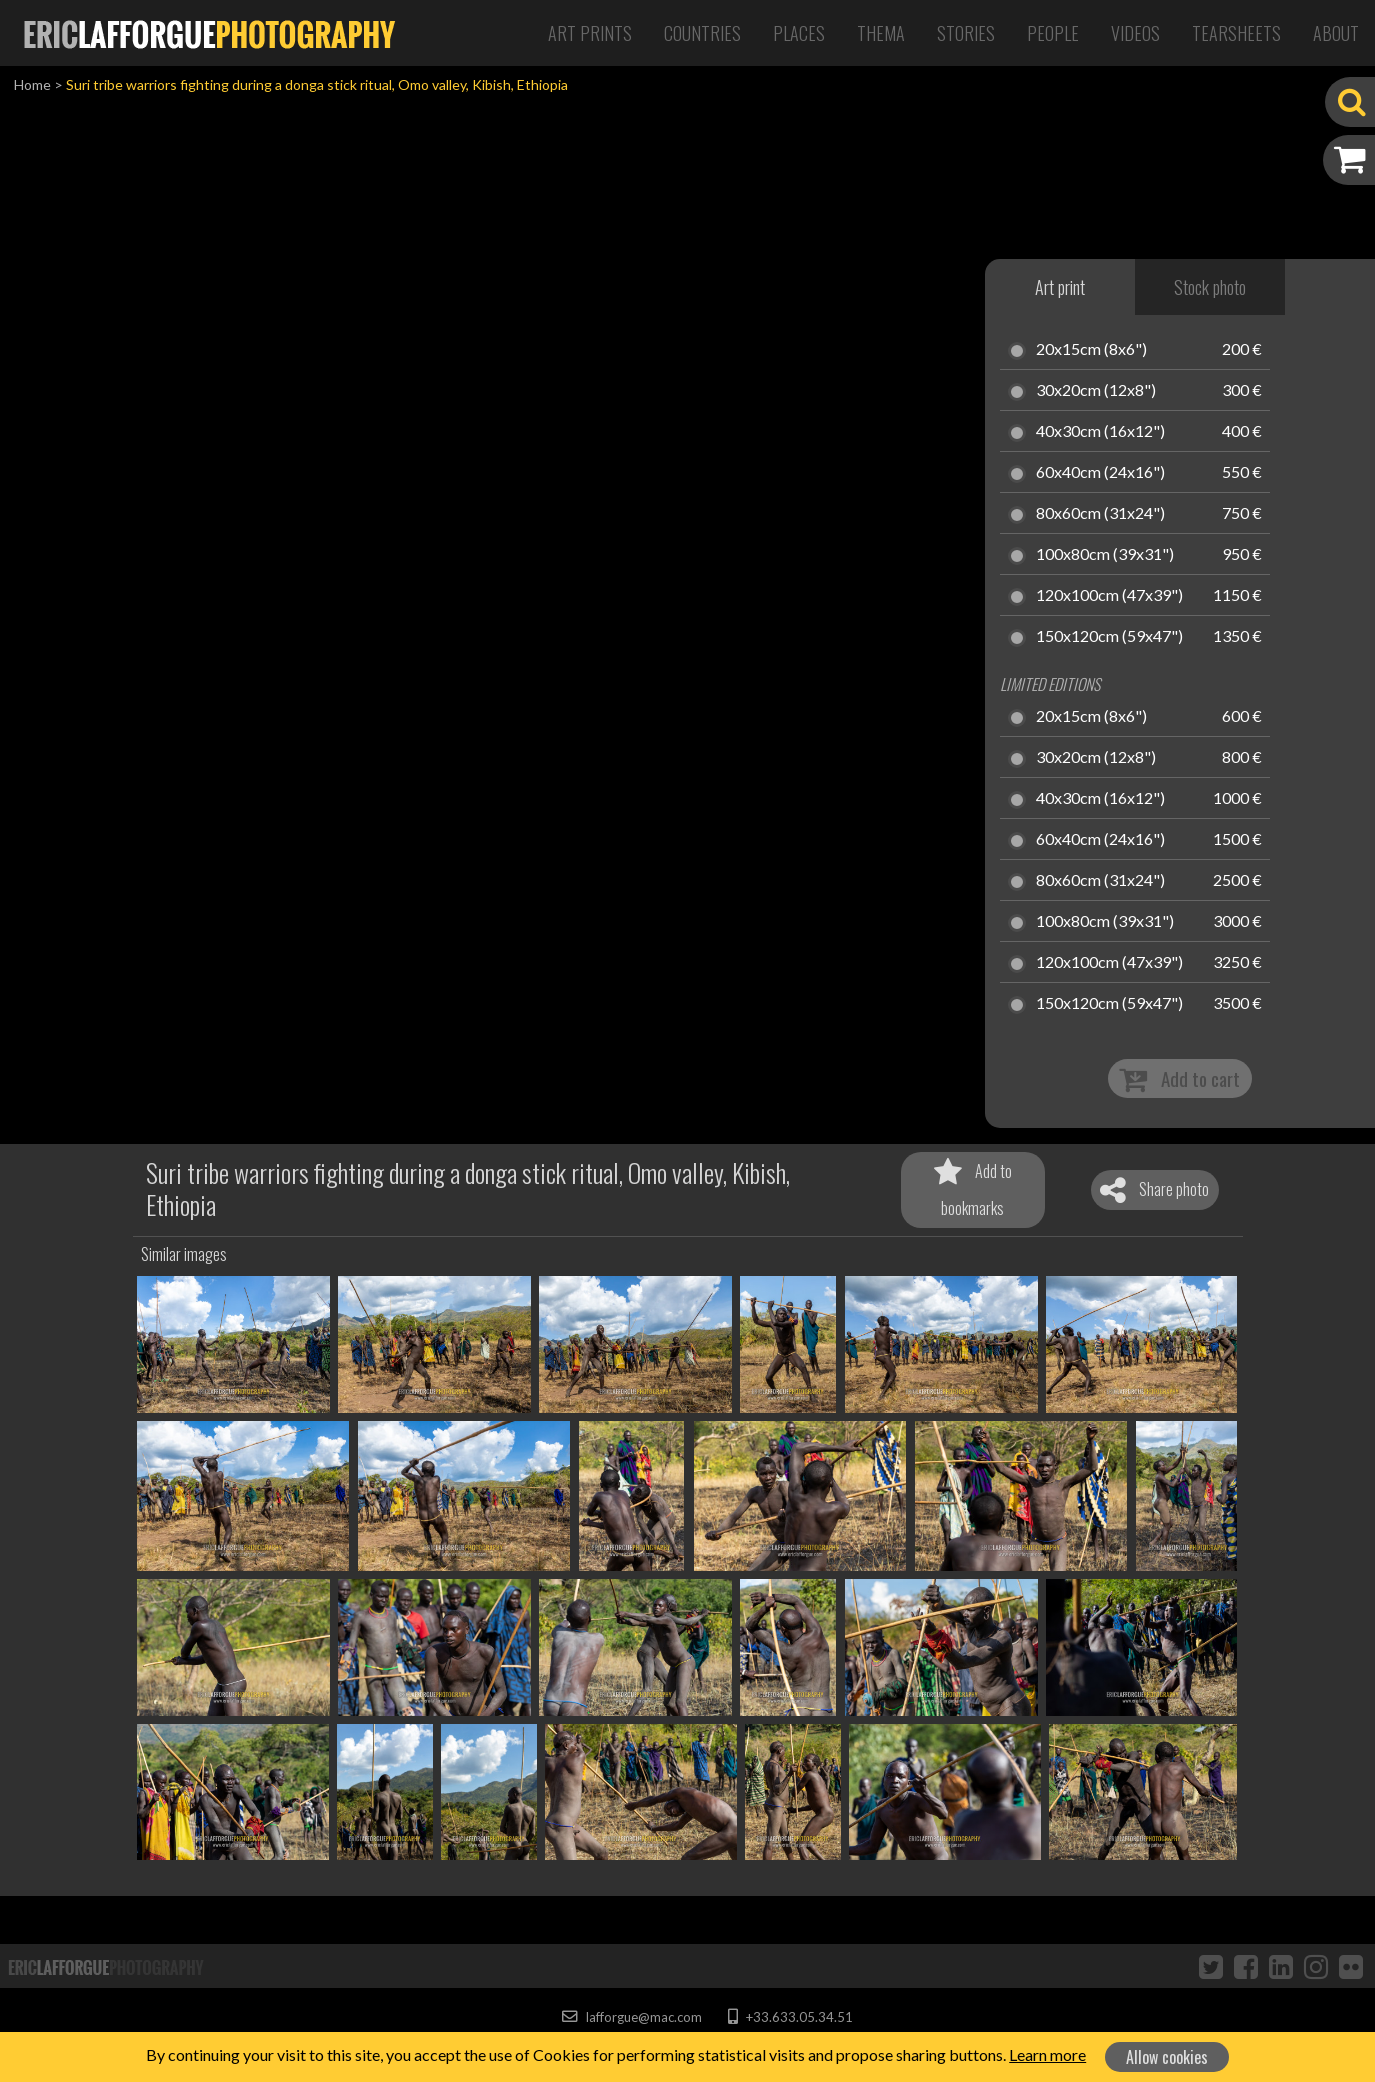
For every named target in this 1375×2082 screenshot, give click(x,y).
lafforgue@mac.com (632, 2017)
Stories (966, 33)
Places (799, 33)
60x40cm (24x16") (1100, 473)
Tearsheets (1236, 33)
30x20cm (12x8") (1096, 391)
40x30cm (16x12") (1100, 432)
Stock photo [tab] (1210, 287)
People (1053, 33)
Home (32, 84)
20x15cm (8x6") (1091, 350)
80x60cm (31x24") (1100, 514)
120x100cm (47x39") (1109, 596)
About (1336, 33)
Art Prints (590, 33)
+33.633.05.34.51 (790, 2017)
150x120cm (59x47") (1109, 637)
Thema (881, 33)
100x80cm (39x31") (1105, 555)
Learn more (1047, 2054)
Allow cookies (1167, 2057)
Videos (1135, 33)
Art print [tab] (1060, 287)
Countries (702, 33)
